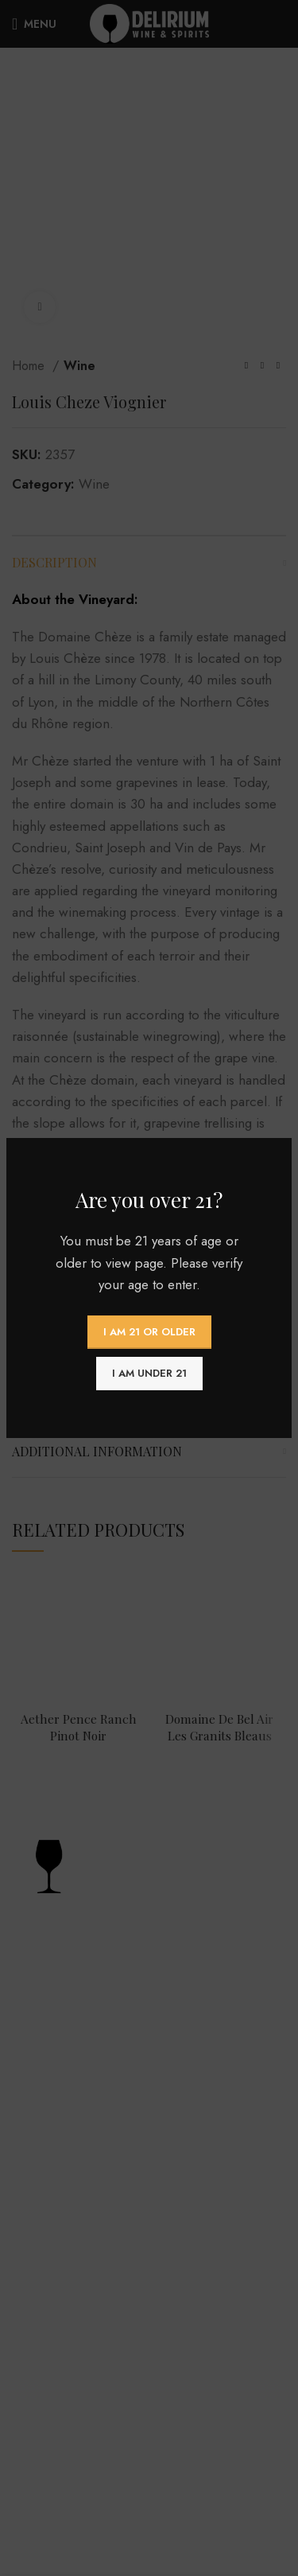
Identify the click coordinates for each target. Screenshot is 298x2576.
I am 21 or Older (149, 1331)
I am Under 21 (149, 1373)
